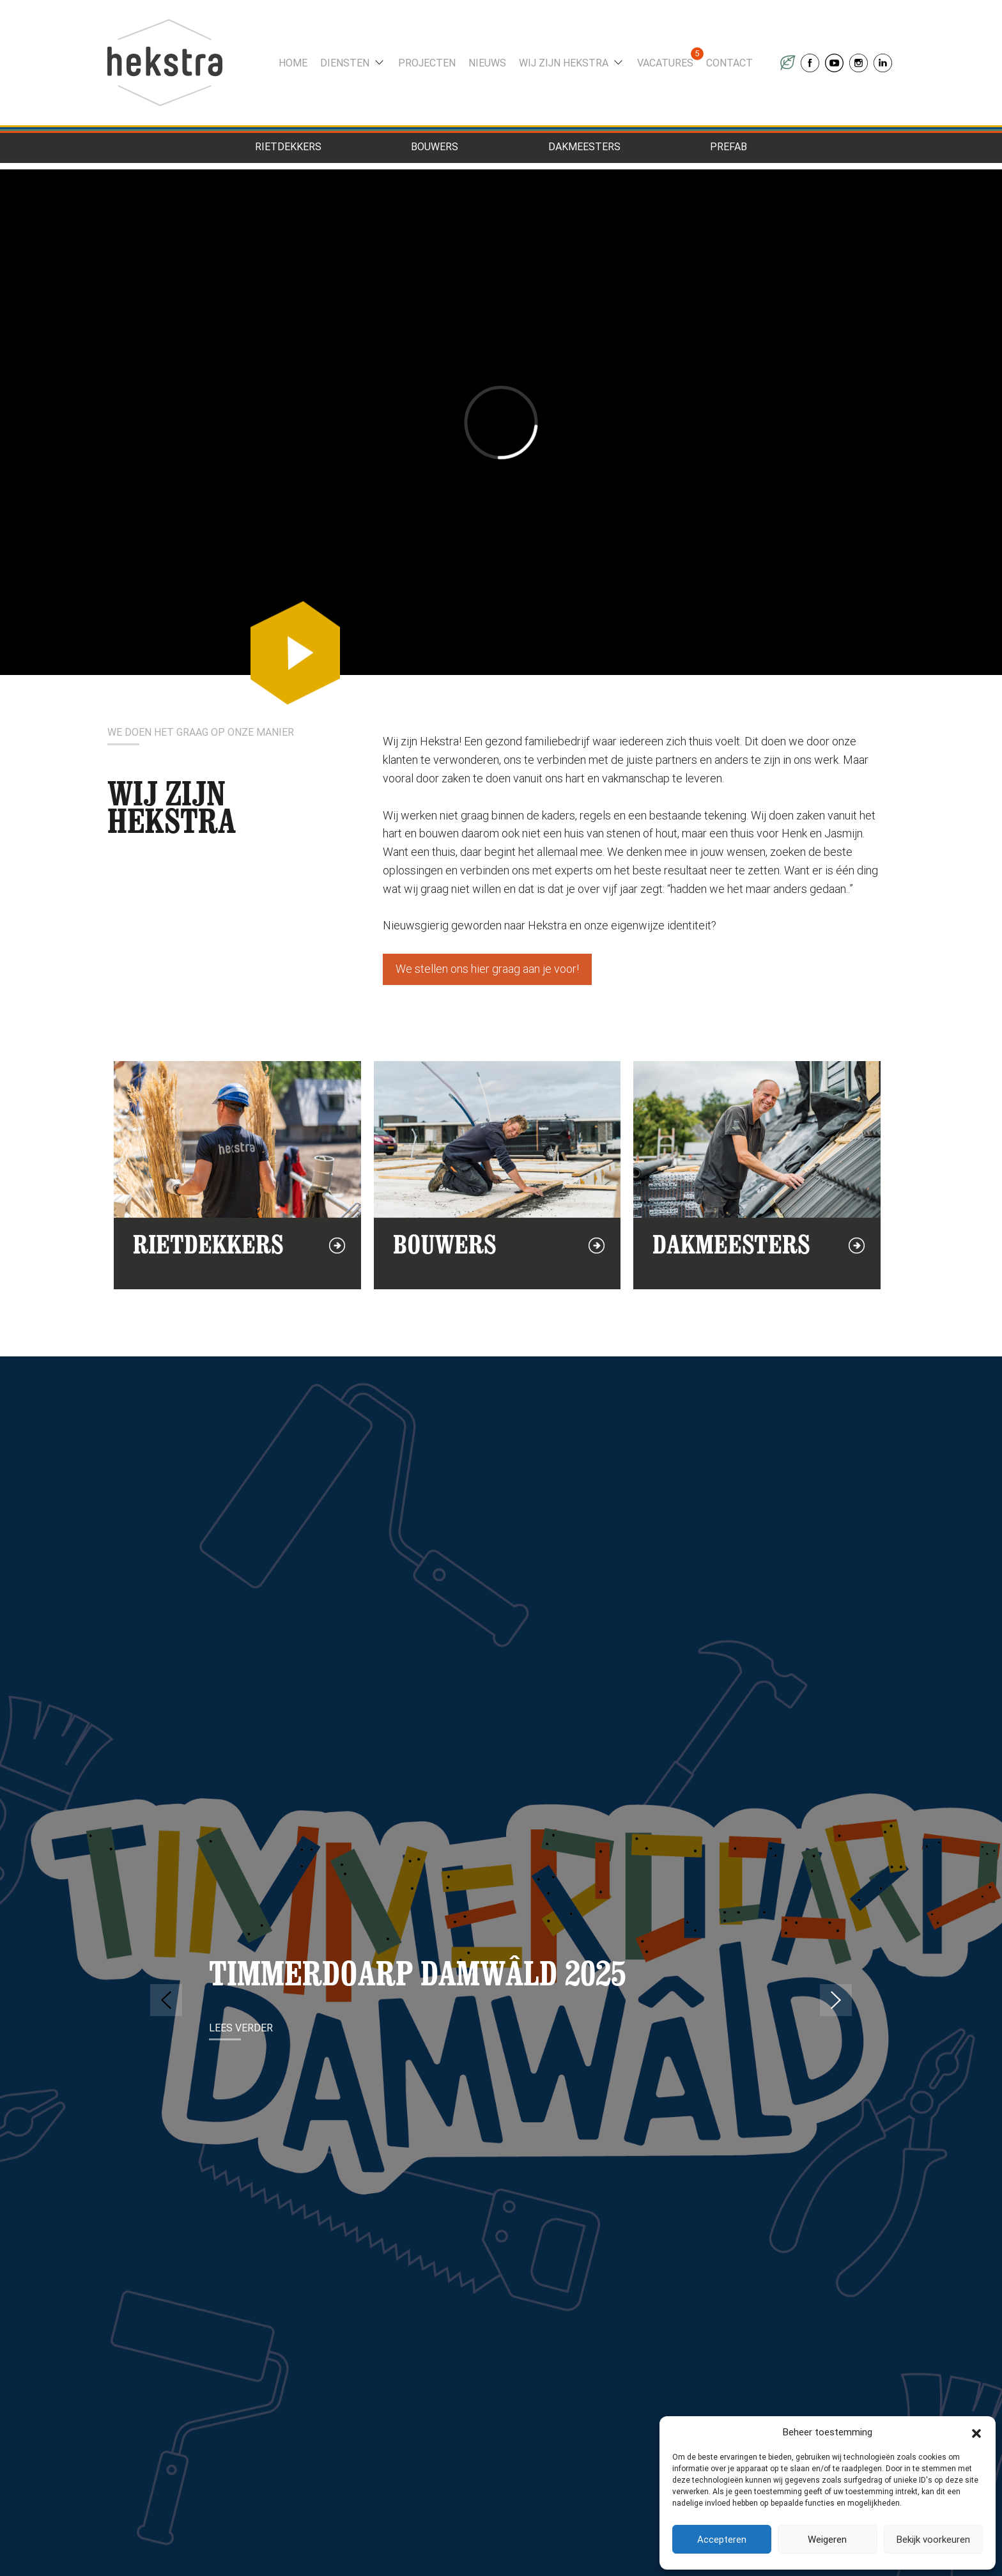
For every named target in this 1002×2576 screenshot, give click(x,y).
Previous (166, 2000)
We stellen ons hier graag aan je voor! (487, 968)
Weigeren (827, 2539)
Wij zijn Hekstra (563, 63)
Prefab (728, 147)
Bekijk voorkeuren (933, 2539)
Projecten (427, 63)
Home (293, 63)
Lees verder (241, 2028)
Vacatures (665, 63)
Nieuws (487, 63)
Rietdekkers (288, 147)
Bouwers (434, 147)
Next (836, 2000)
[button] (976, 2432)
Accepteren (721, 2539)
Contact (729, 63)
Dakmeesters (584, 147)
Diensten (344, 63)
